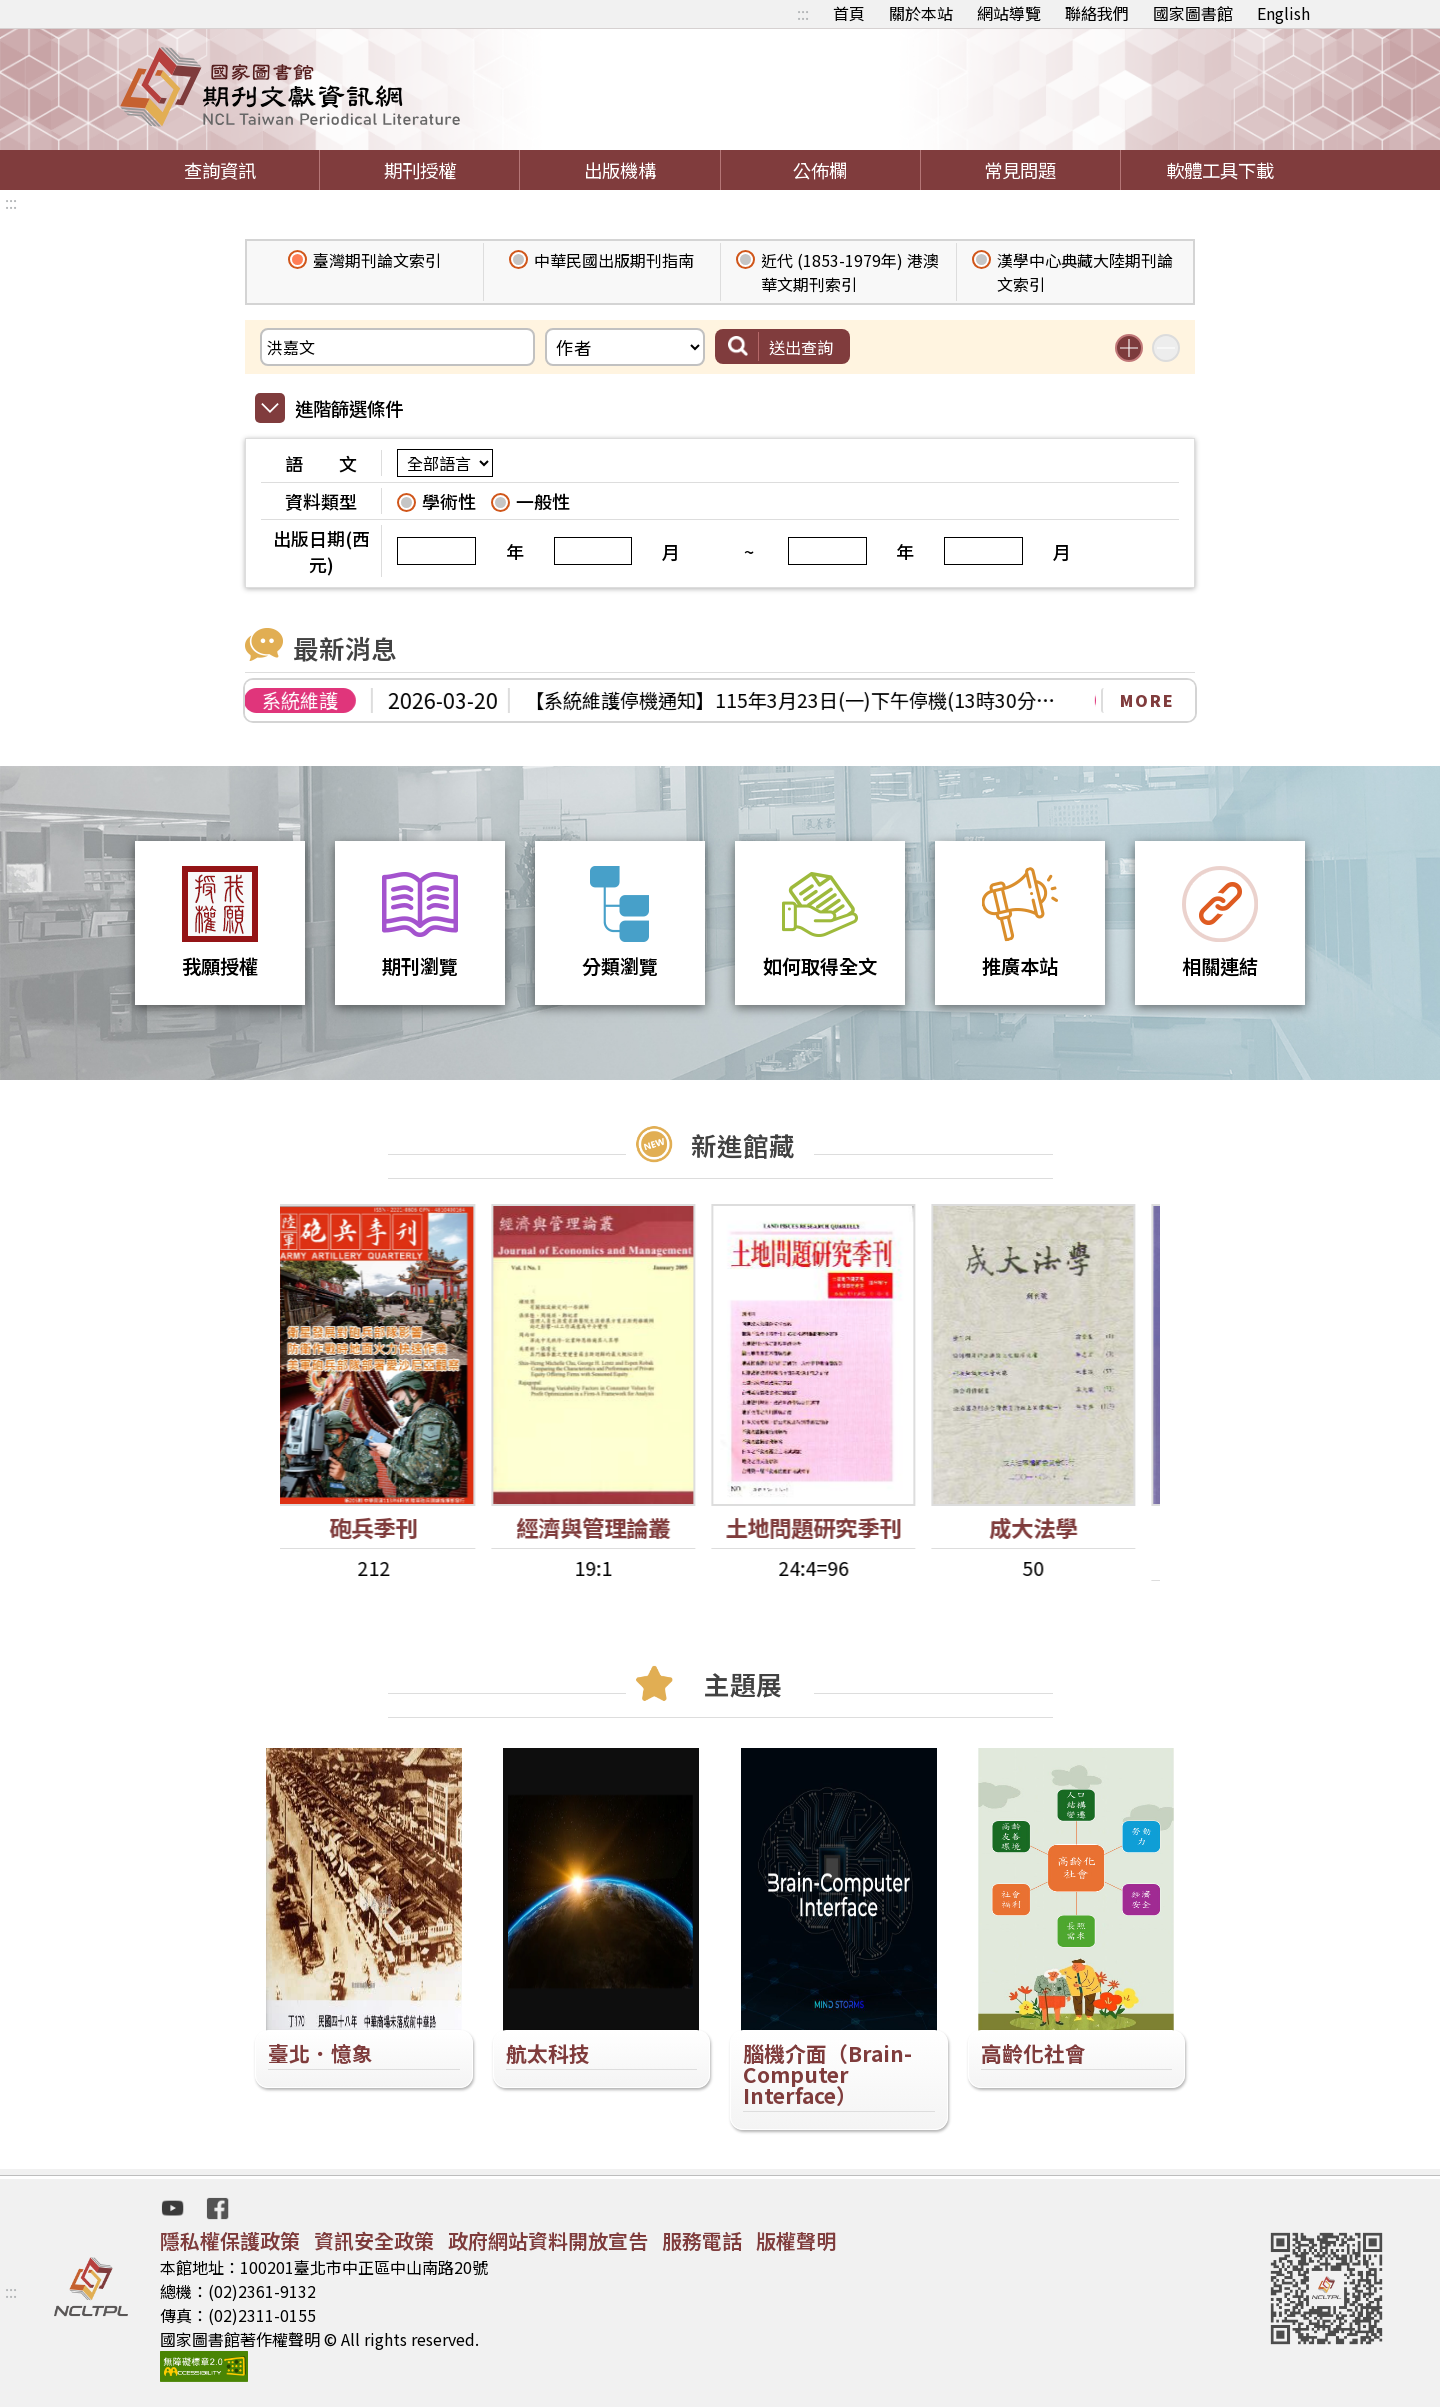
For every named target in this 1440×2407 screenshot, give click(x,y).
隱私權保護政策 (230, 2240)
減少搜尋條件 (1166, 348)
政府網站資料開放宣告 (548, 2240)
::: (803, 13)
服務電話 (702, 2240)
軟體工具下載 (1220, 170)
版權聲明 (796, 2240)
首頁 (849, 13)
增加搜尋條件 (1129, 348)
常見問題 (1020, 170)
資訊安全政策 (374, 2240)
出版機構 (620, 170)
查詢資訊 (220, 170)
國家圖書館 (1193, 13)
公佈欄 (820, 170)
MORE (1147, 700)
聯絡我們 (1097, 13)
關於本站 (921, 13)
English (1283, 13)
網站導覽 (1009, 13)
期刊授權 (420, 170)
